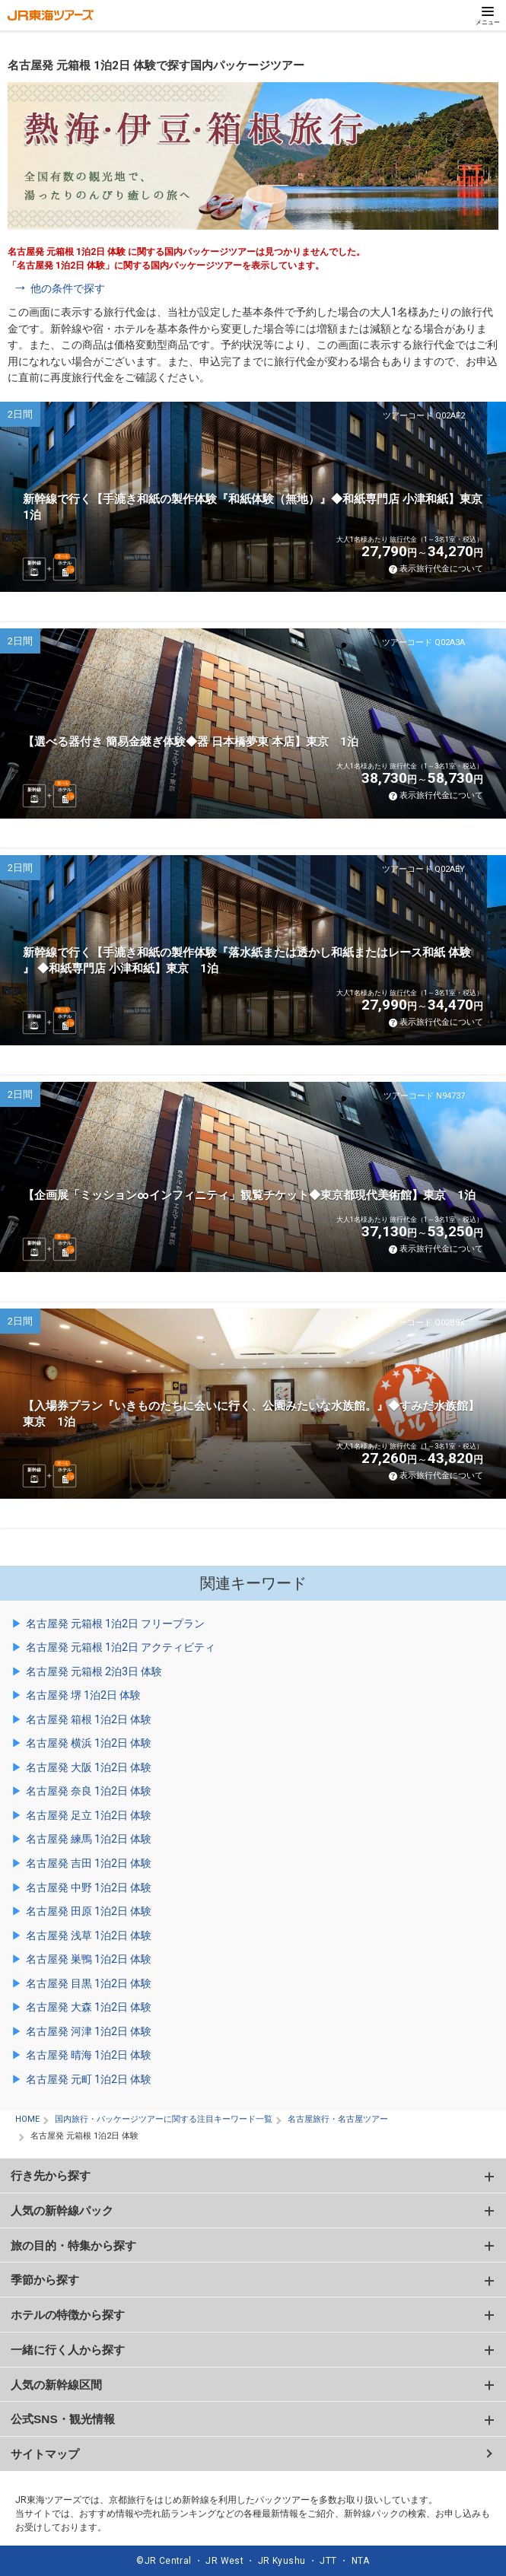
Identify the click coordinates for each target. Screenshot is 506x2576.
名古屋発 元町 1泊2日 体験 (88, 2079)
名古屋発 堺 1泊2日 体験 (83, 1695)
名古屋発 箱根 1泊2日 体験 (88, 1719)
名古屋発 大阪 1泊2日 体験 (88, 1767)
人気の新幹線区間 (56, 2384)
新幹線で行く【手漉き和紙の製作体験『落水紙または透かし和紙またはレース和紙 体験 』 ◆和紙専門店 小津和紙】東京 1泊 (247, 960)
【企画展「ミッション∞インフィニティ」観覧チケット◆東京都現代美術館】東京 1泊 (249, 1195)
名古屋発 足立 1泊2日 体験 (88, 1815)
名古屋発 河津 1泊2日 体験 (88, 2031)
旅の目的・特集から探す (73, 2245)
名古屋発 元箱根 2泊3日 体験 (94, 1671)
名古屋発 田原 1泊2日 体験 (88, 1911)
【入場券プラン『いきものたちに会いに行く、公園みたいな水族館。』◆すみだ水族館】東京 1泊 (251, 1414)
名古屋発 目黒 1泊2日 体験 (88, 1983)
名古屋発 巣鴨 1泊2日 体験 (88, 1959)
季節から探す (45, 2279)
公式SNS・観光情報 (63, 2418)
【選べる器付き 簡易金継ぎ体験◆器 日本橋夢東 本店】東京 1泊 (190, 742)
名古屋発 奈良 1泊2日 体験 (88, 1791)
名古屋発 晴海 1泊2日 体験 (88, 2055)
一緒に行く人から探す (68, 2349)
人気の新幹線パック (62, 2210)
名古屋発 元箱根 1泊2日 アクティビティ (120, 1647)
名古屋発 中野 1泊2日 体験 (88, 1887)
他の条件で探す (67, 288)
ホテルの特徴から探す (68, 2314)
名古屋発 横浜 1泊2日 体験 (88, 1743)
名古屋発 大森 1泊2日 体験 (88, 2007)
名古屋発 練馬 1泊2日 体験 (88, 1839)
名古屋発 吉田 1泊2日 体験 (88, 1863)
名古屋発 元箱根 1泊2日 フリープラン (115, 1623)
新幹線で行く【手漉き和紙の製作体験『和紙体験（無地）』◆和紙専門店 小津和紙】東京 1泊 (258, 507)
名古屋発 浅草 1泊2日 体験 (88, 1935)
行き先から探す (51, 2175)
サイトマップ (45, 2453)
